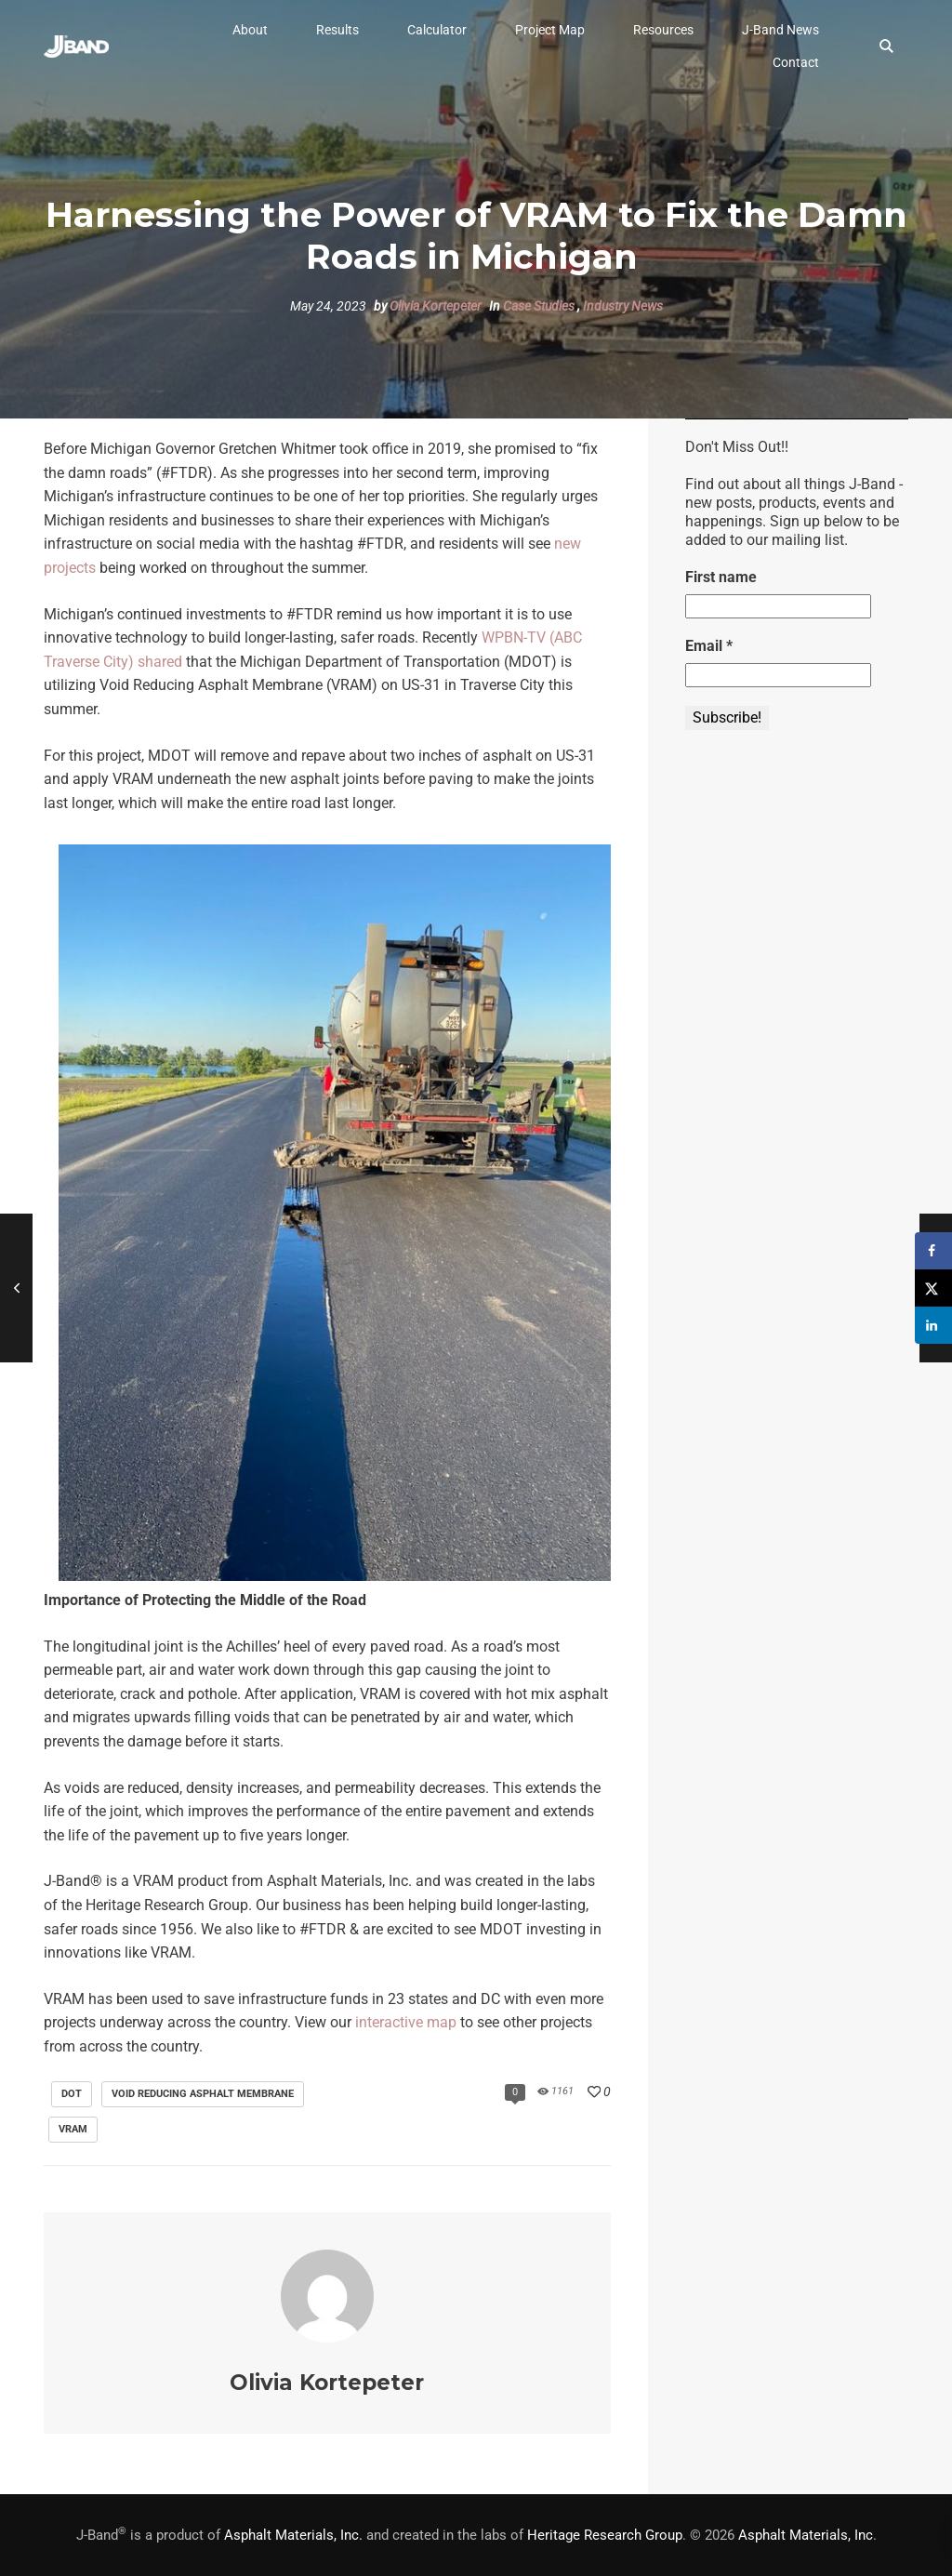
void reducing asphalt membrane (203, 2094)
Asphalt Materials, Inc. (293, 2535)
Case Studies (539, 306)
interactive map (405, 2022)
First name (721, 577)
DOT (71, 2094)
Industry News (623, 306)
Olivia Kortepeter (436, 306)
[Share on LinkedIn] (933, 1325)
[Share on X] (933, 1288)
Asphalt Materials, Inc (805, 2535)
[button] (250, 30)
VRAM (73, 2129)
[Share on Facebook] (933, 1250)
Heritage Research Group (604, 2535)
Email (709, 646)
